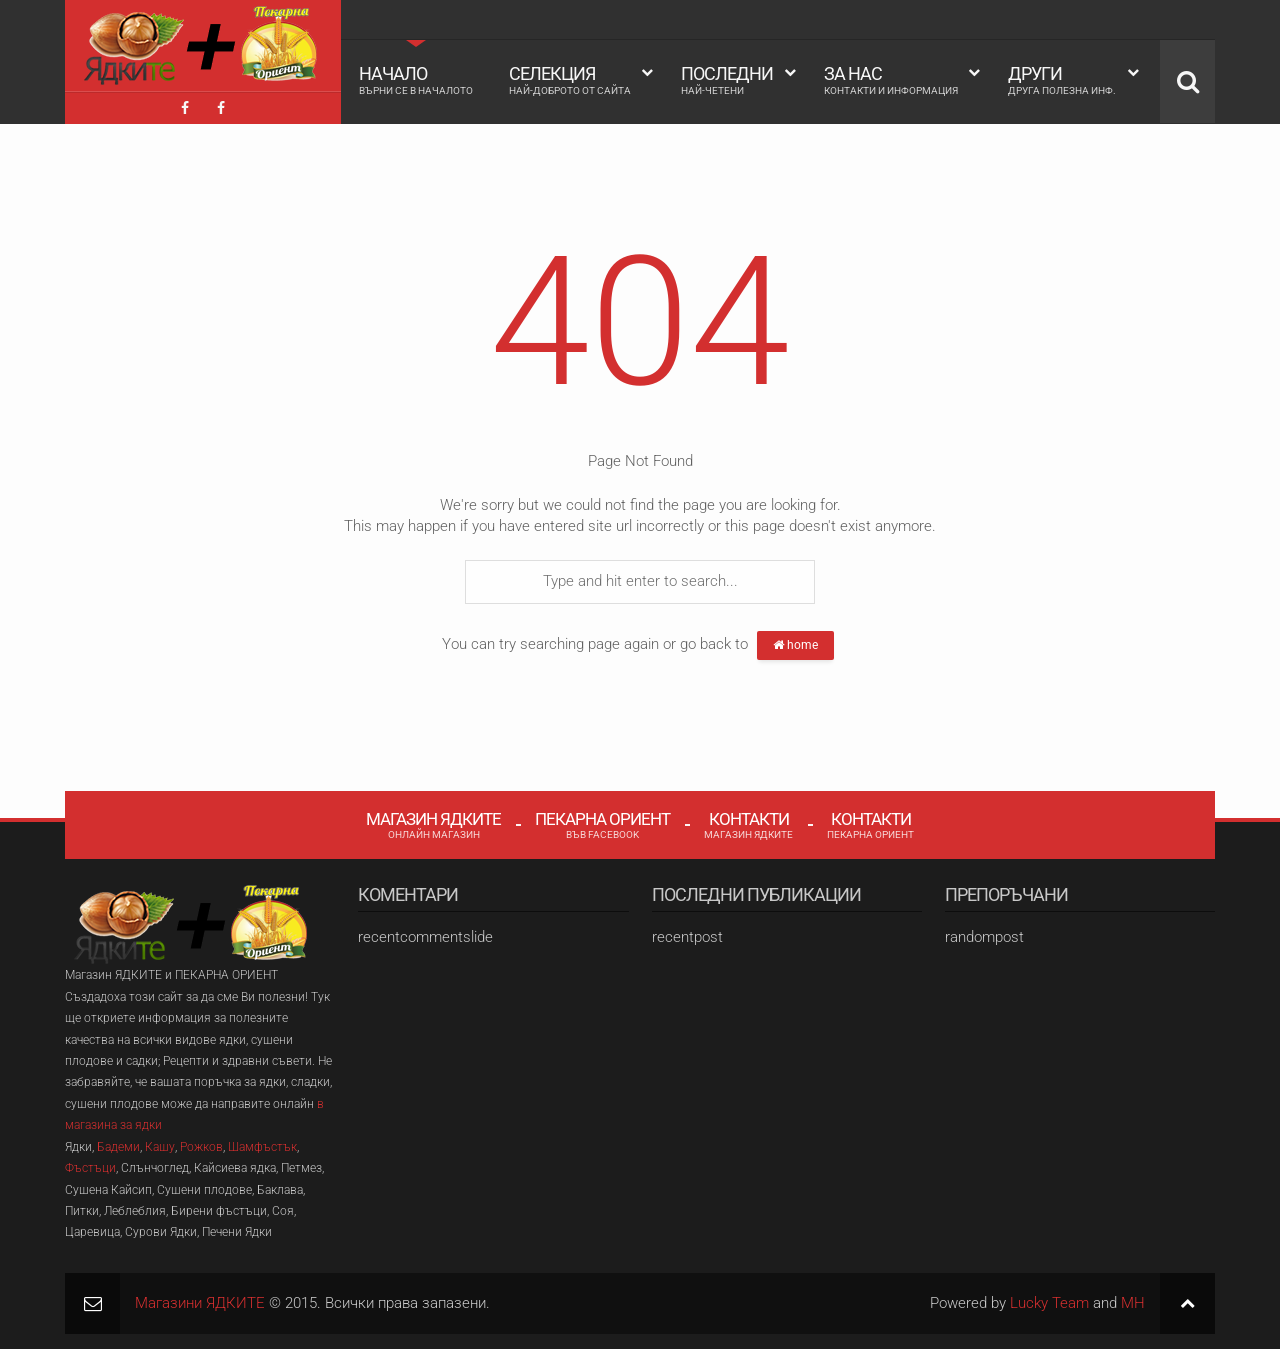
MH (1133, 1303)
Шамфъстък (262, 1147)
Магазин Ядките (433, 825)
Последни (727, 80)
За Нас (891, 80)
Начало (416, 80)
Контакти (748, 825)
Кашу (160, 1147)
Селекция (570, 80)
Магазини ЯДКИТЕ (200, 1303)
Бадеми (118, 1147)
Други (1062, 80)
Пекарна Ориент (602, 825)
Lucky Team (1049, 1303)
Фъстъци (90, 1168)
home (795, 645)
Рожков (201, 1147)
